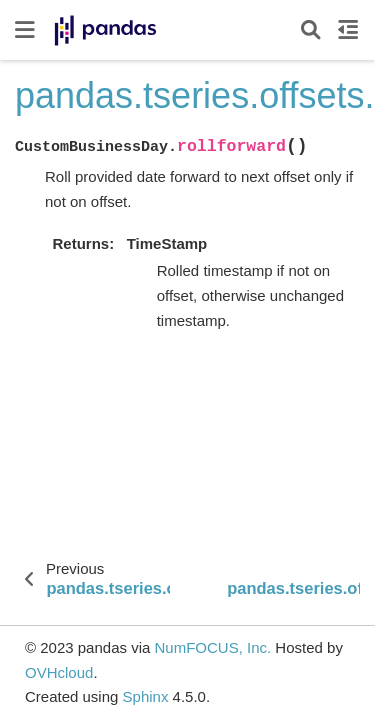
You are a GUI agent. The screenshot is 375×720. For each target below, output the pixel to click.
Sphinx (146, 696)
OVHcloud (59, 672)
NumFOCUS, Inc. (212, 647)
